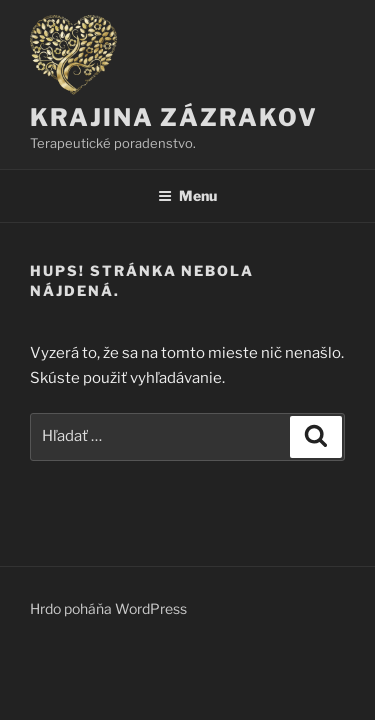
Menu (187, 195)
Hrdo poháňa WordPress (108, 608)
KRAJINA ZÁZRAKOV (174, 117)
